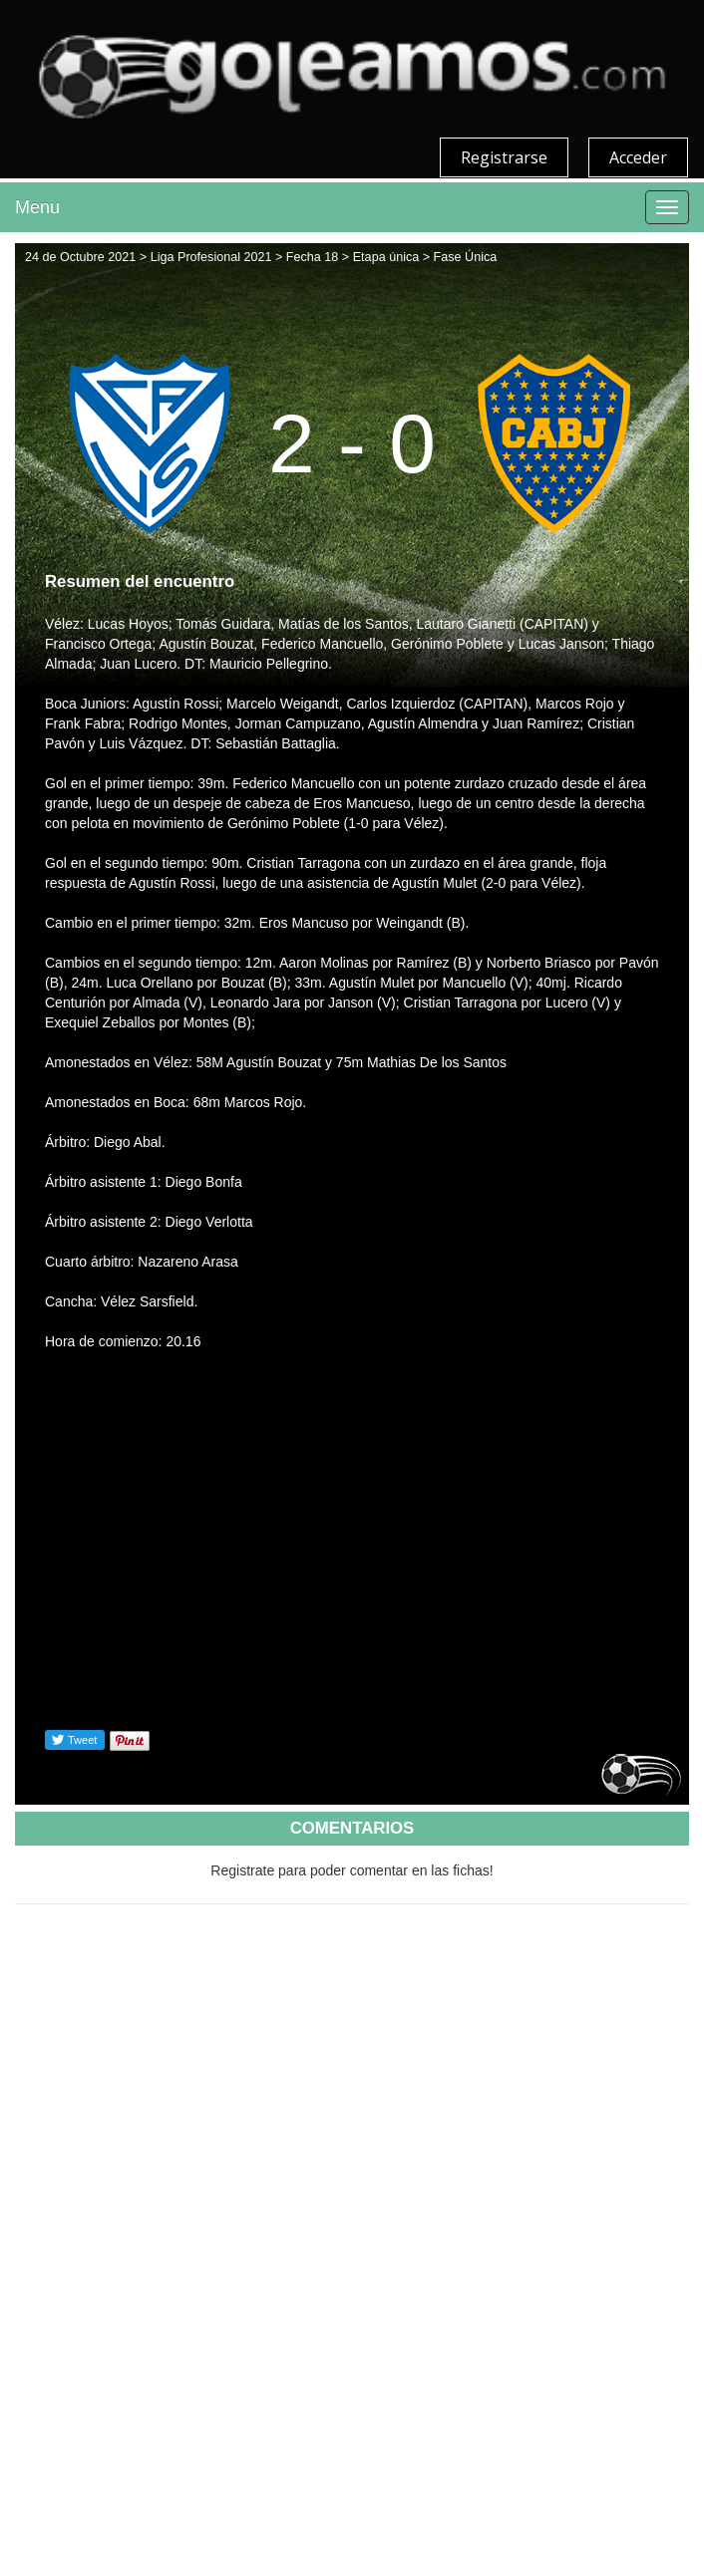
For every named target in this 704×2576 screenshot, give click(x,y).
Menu (37, 207)
